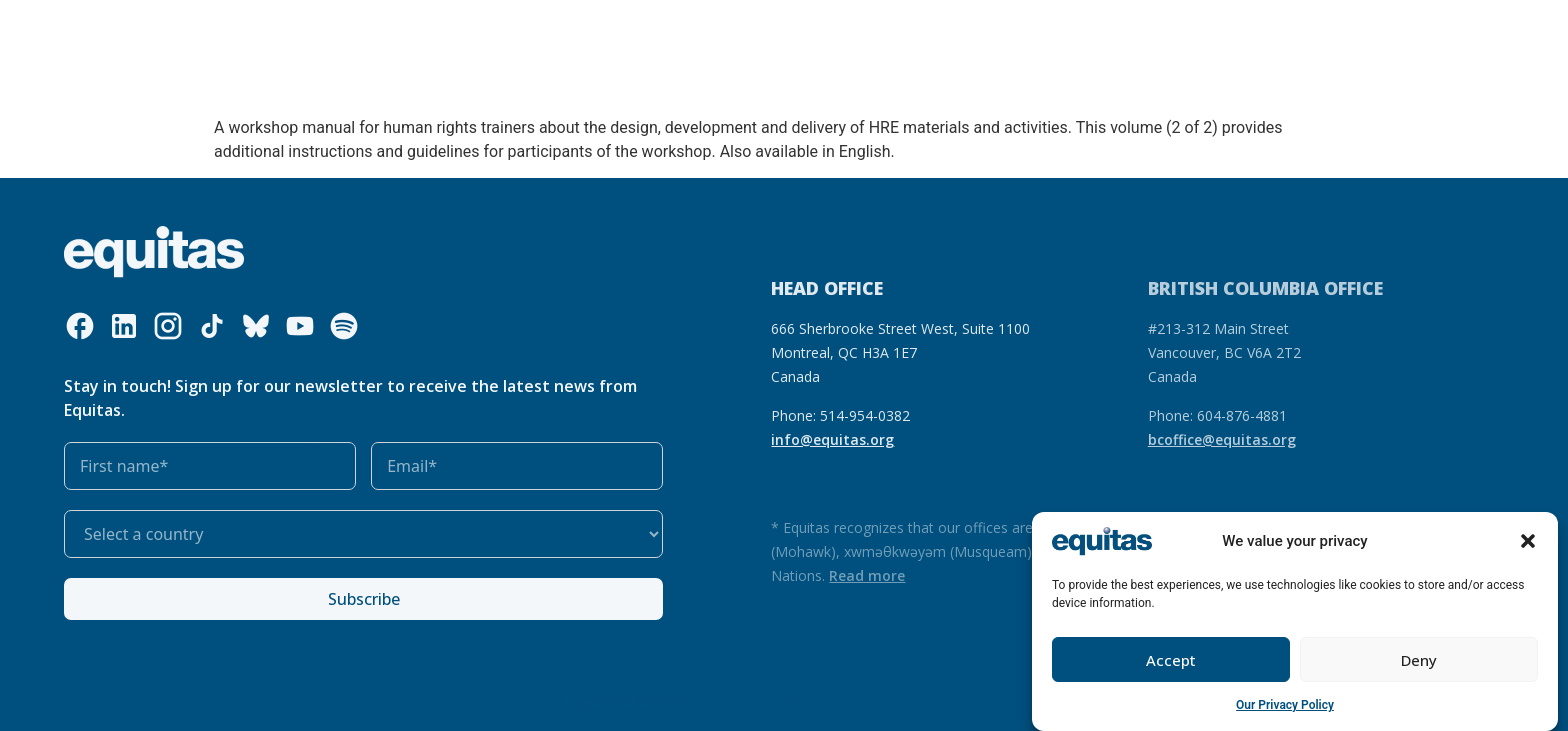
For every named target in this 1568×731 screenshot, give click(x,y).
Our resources (514, 32)
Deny (1419, 660)
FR (1191, 32)
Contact (1288, 32)
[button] (1528, 541)
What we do (392, 33)
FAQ (1229, 32)
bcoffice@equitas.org (1222, 439)
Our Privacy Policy (1285, 705)
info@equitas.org (832, 439)
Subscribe (364, 599)
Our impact (621, 32)
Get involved (735, 33)
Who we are (266, 33)
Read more (867, 575)
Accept (1171, 660)
